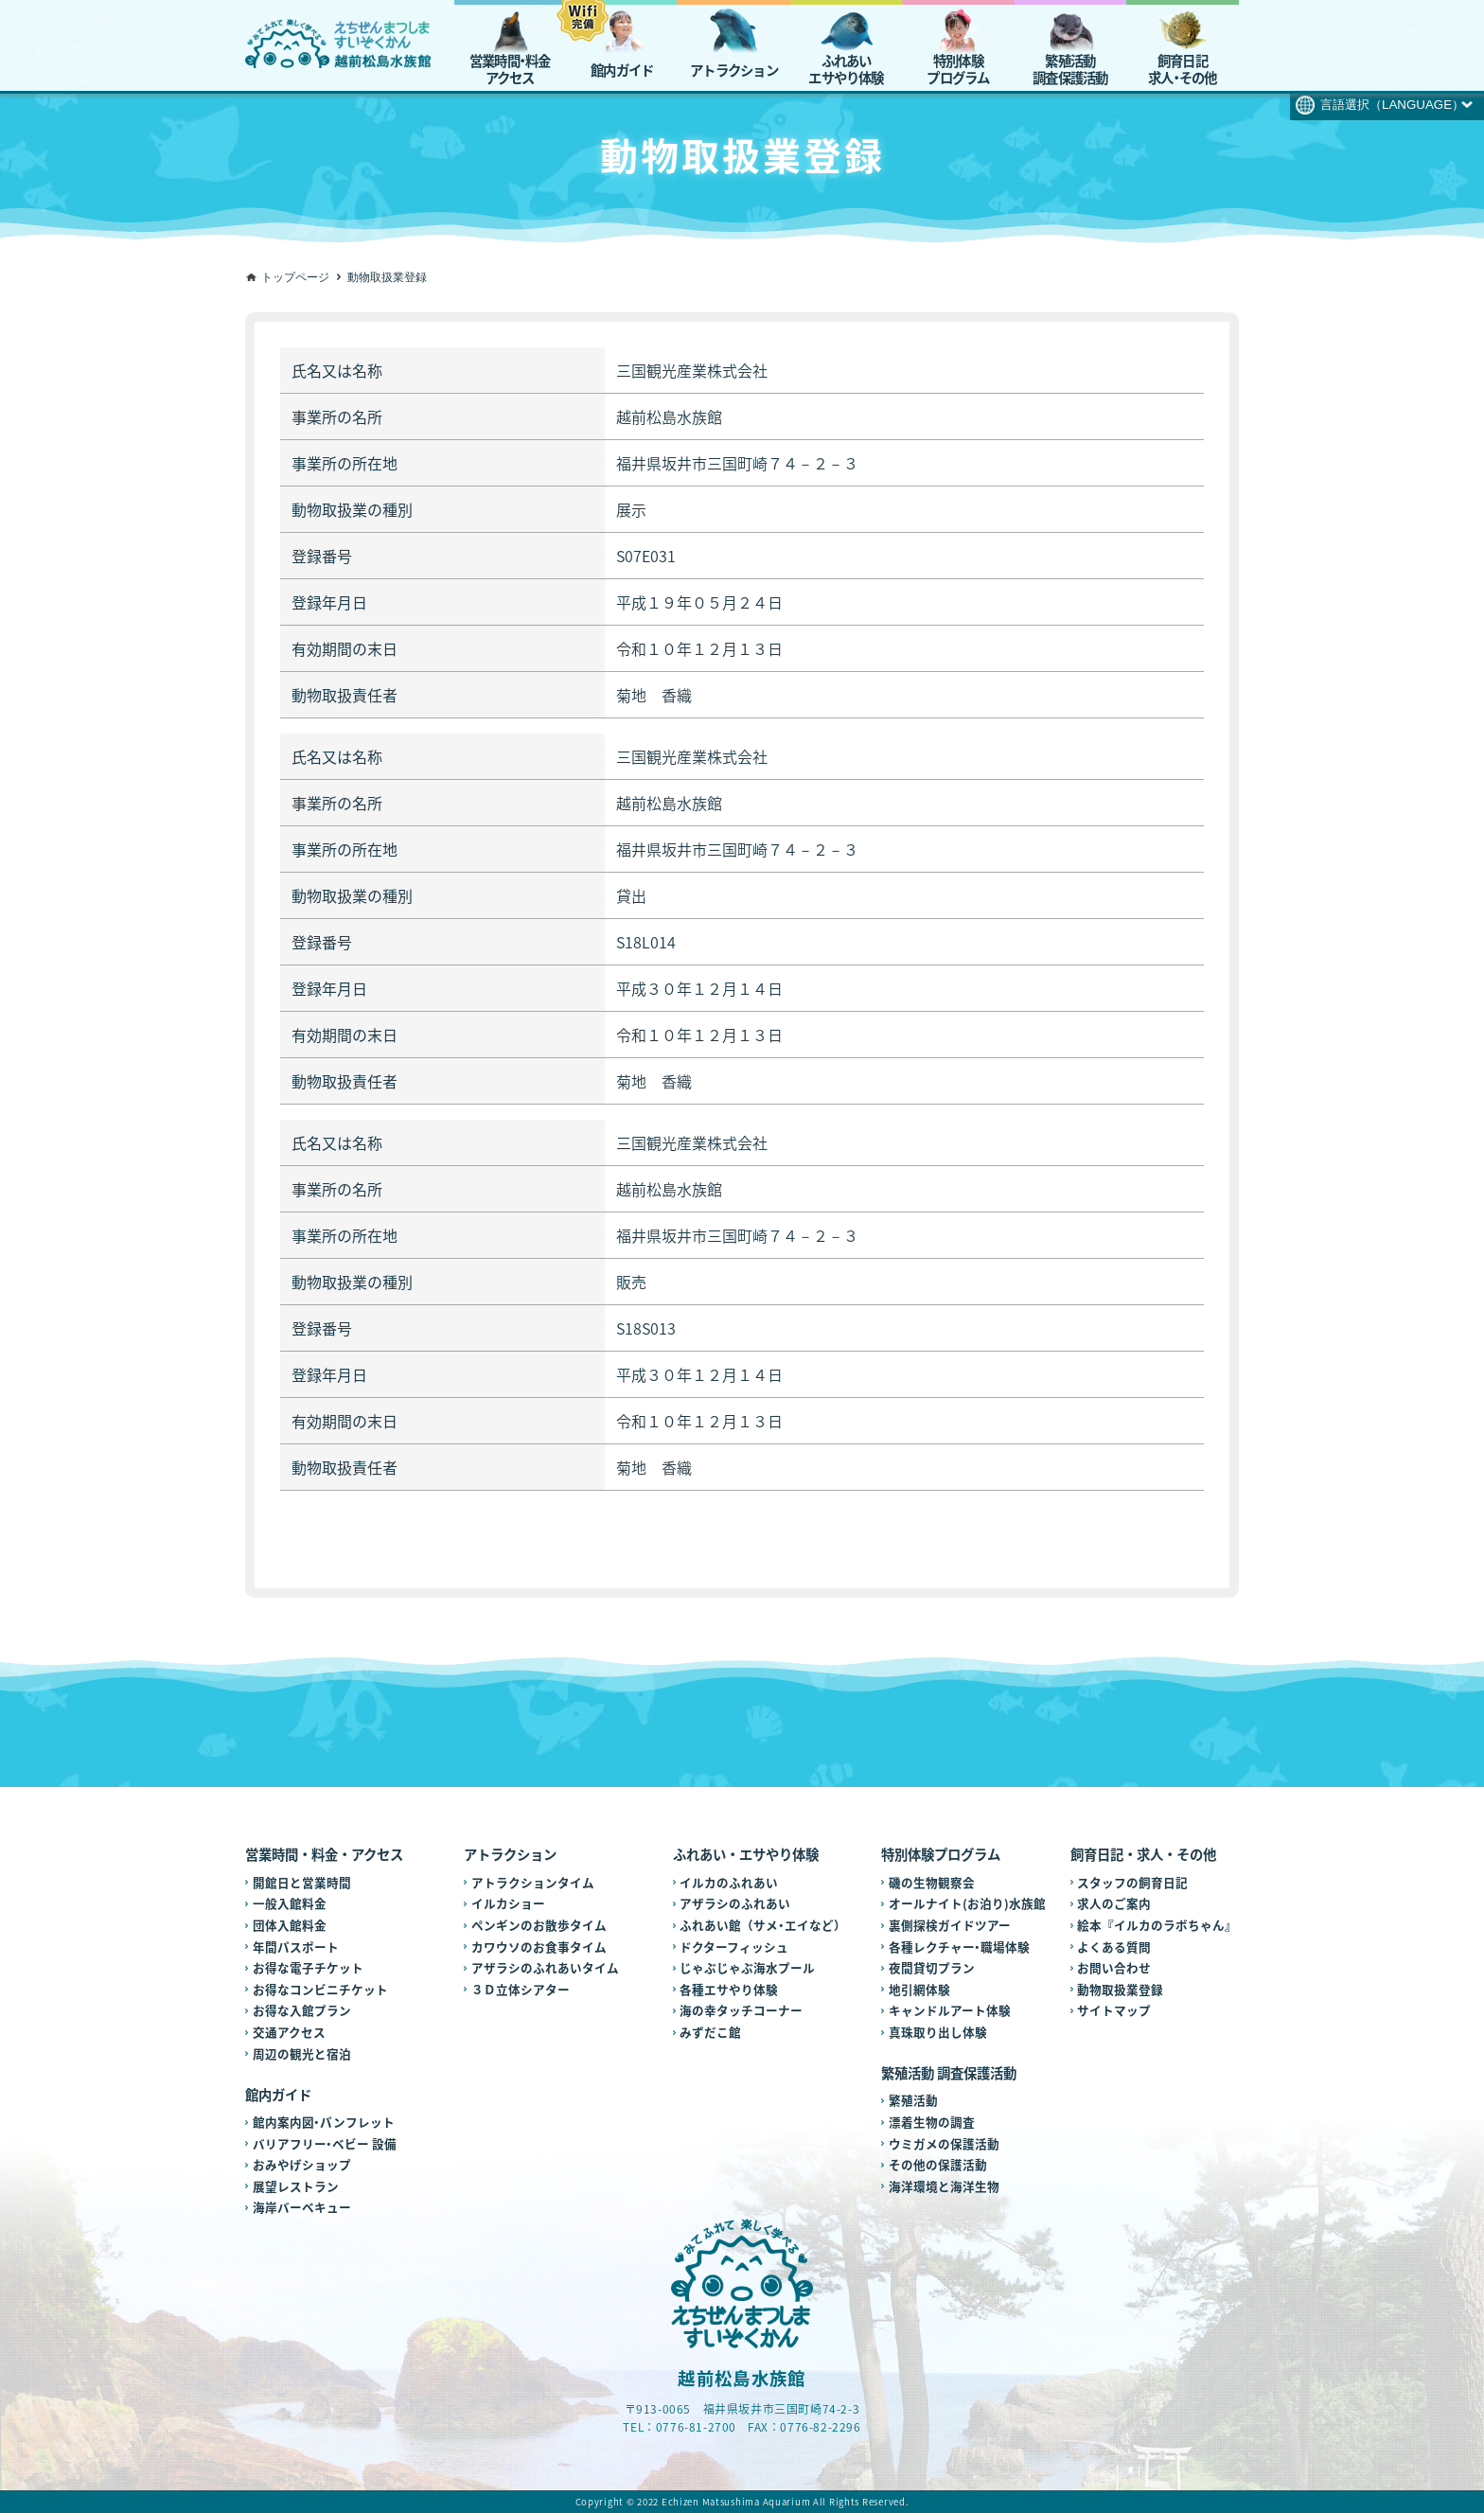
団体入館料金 (290, 1925)
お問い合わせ (1114, 1967)
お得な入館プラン (302, 2010)
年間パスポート (296, 1947)
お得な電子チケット (308, 1967)
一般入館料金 (290, 1903)
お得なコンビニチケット (320, 1989)
